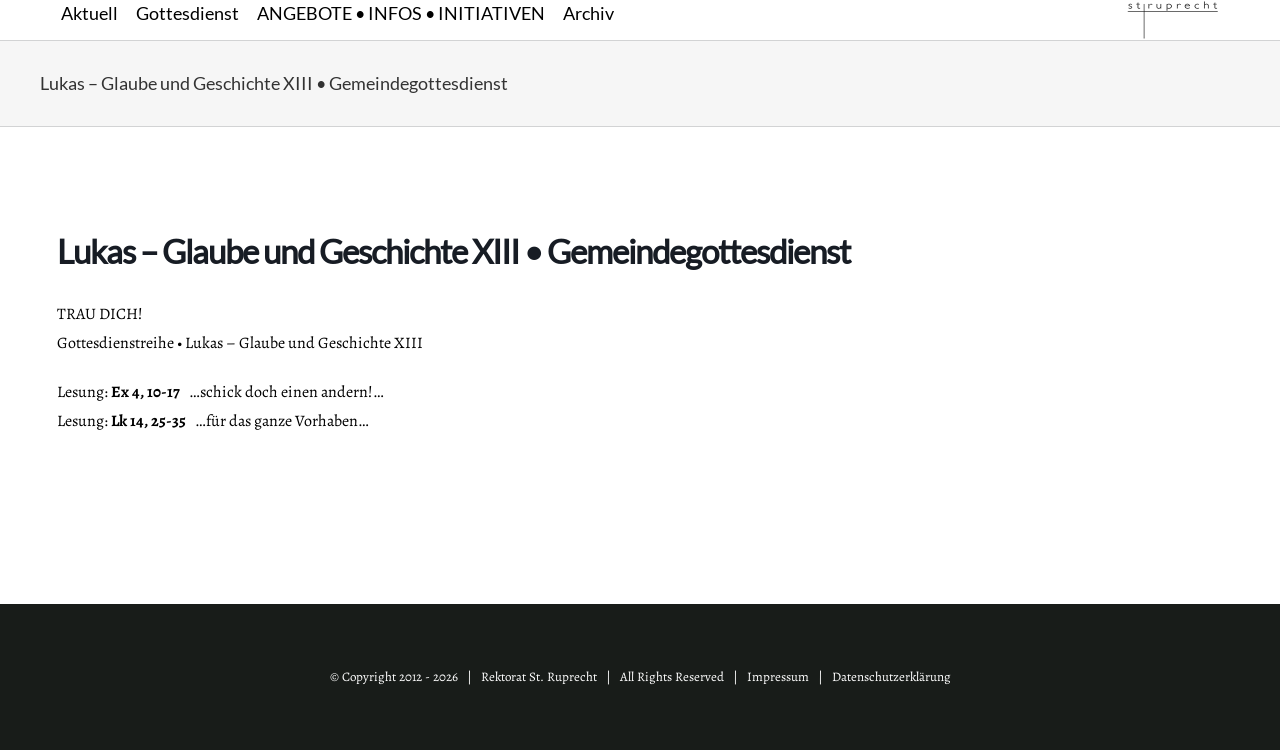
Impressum (778, 676)
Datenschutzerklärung (891, 676)
